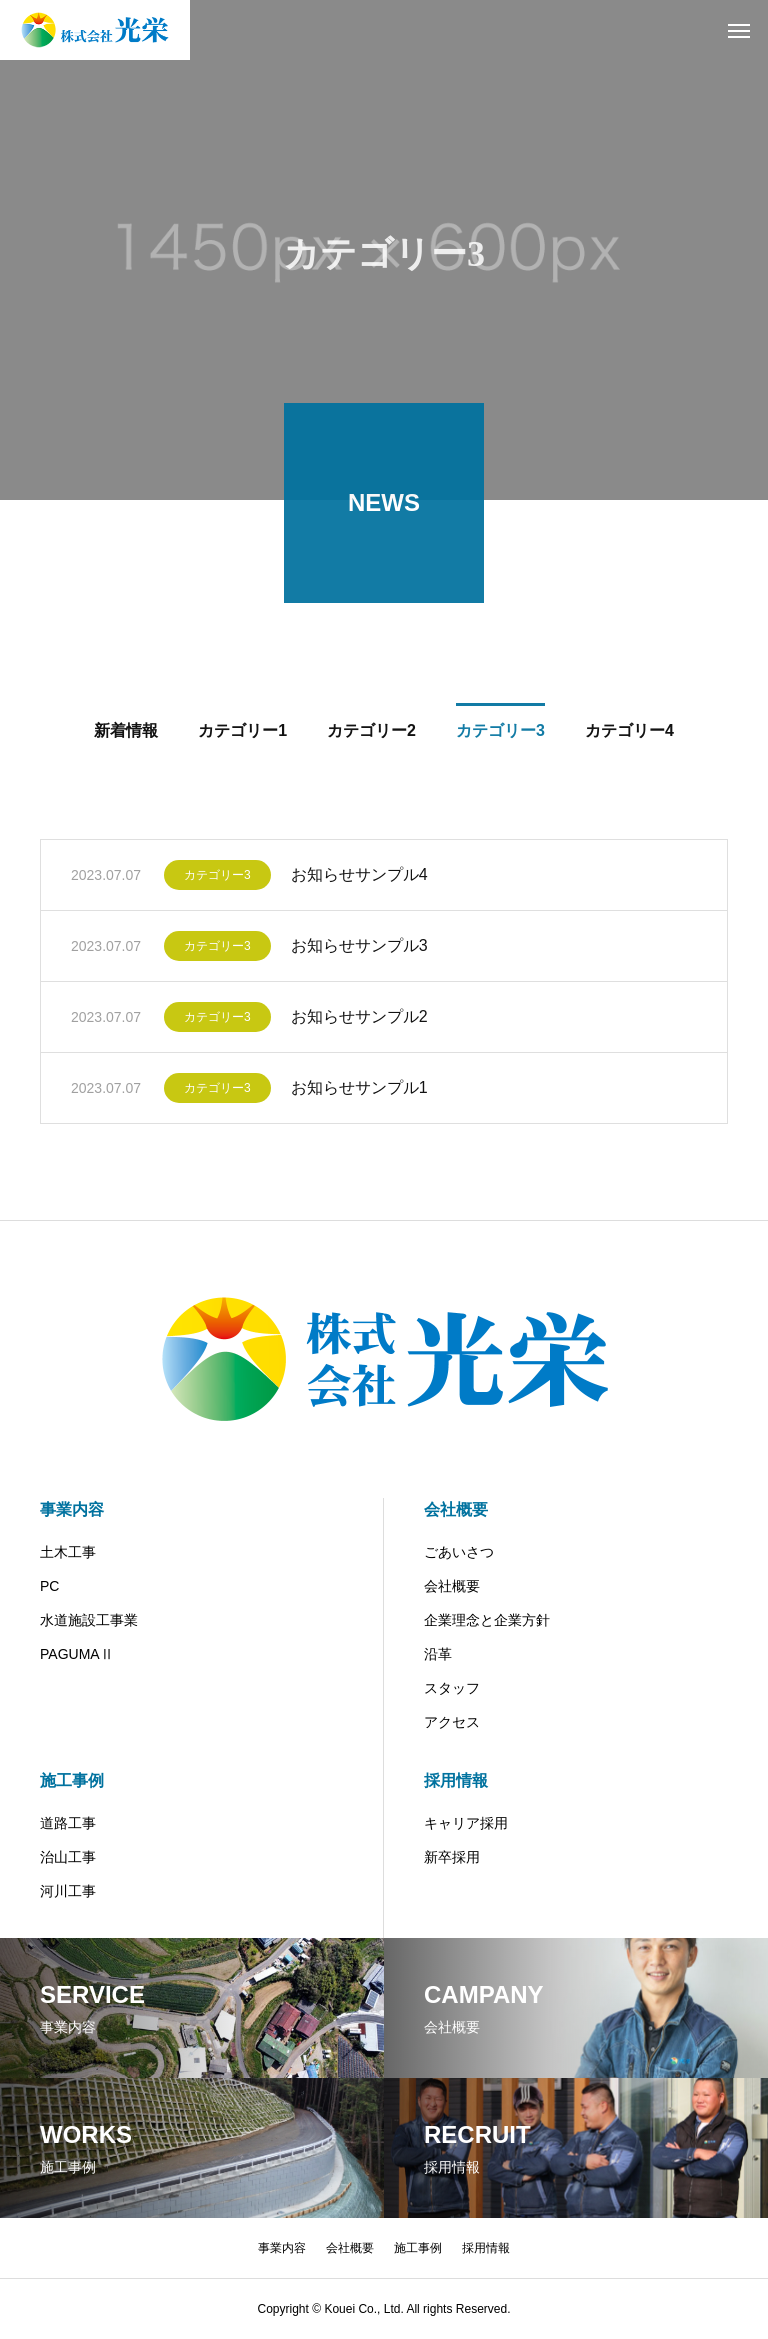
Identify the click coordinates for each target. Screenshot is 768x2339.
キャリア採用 (466, 1823)
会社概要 (456, 1509)
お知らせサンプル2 (359, 1019)
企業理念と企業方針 (487, 1620)
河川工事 (68, 1891)
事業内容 (72, 1509)
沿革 (438, 1654)
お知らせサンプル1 (359, 1090)
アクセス (452, 1722)
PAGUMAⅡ (77, 1654)
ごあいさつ (459, 1552)
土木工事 (68, 1552)
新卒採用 (452, 1857)
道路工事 (68, 1823)
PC (49, 1586)
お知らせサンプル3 (359, 948)
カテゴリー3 (217, 878)
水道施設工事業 (89, 1620)
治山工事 (68, 1857)
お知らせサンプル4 (359, 877)
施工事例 (72, 1780)
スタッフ (452, 1688)
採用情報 (456, 1780)
